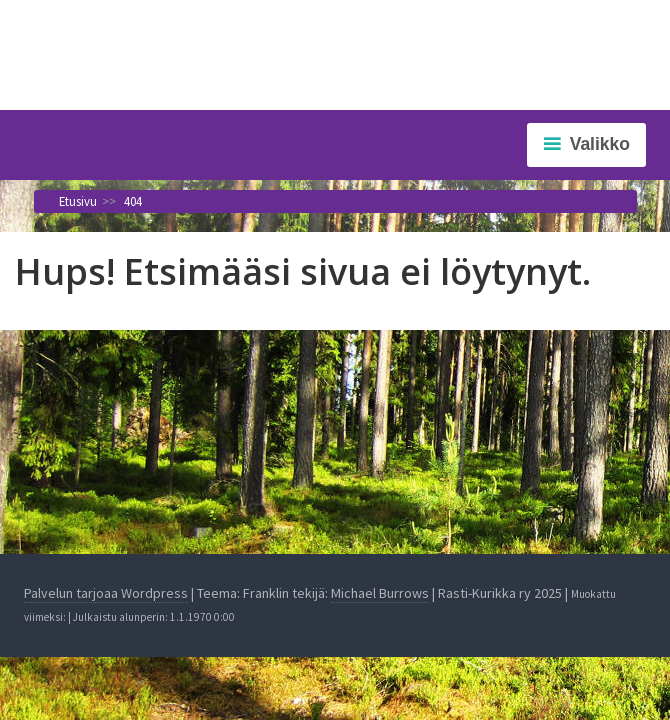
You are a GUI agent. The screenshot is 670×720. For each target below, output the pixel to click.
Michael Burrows (380, 593)
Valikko (600, 144)
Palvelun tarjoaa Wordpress (106, 593)
